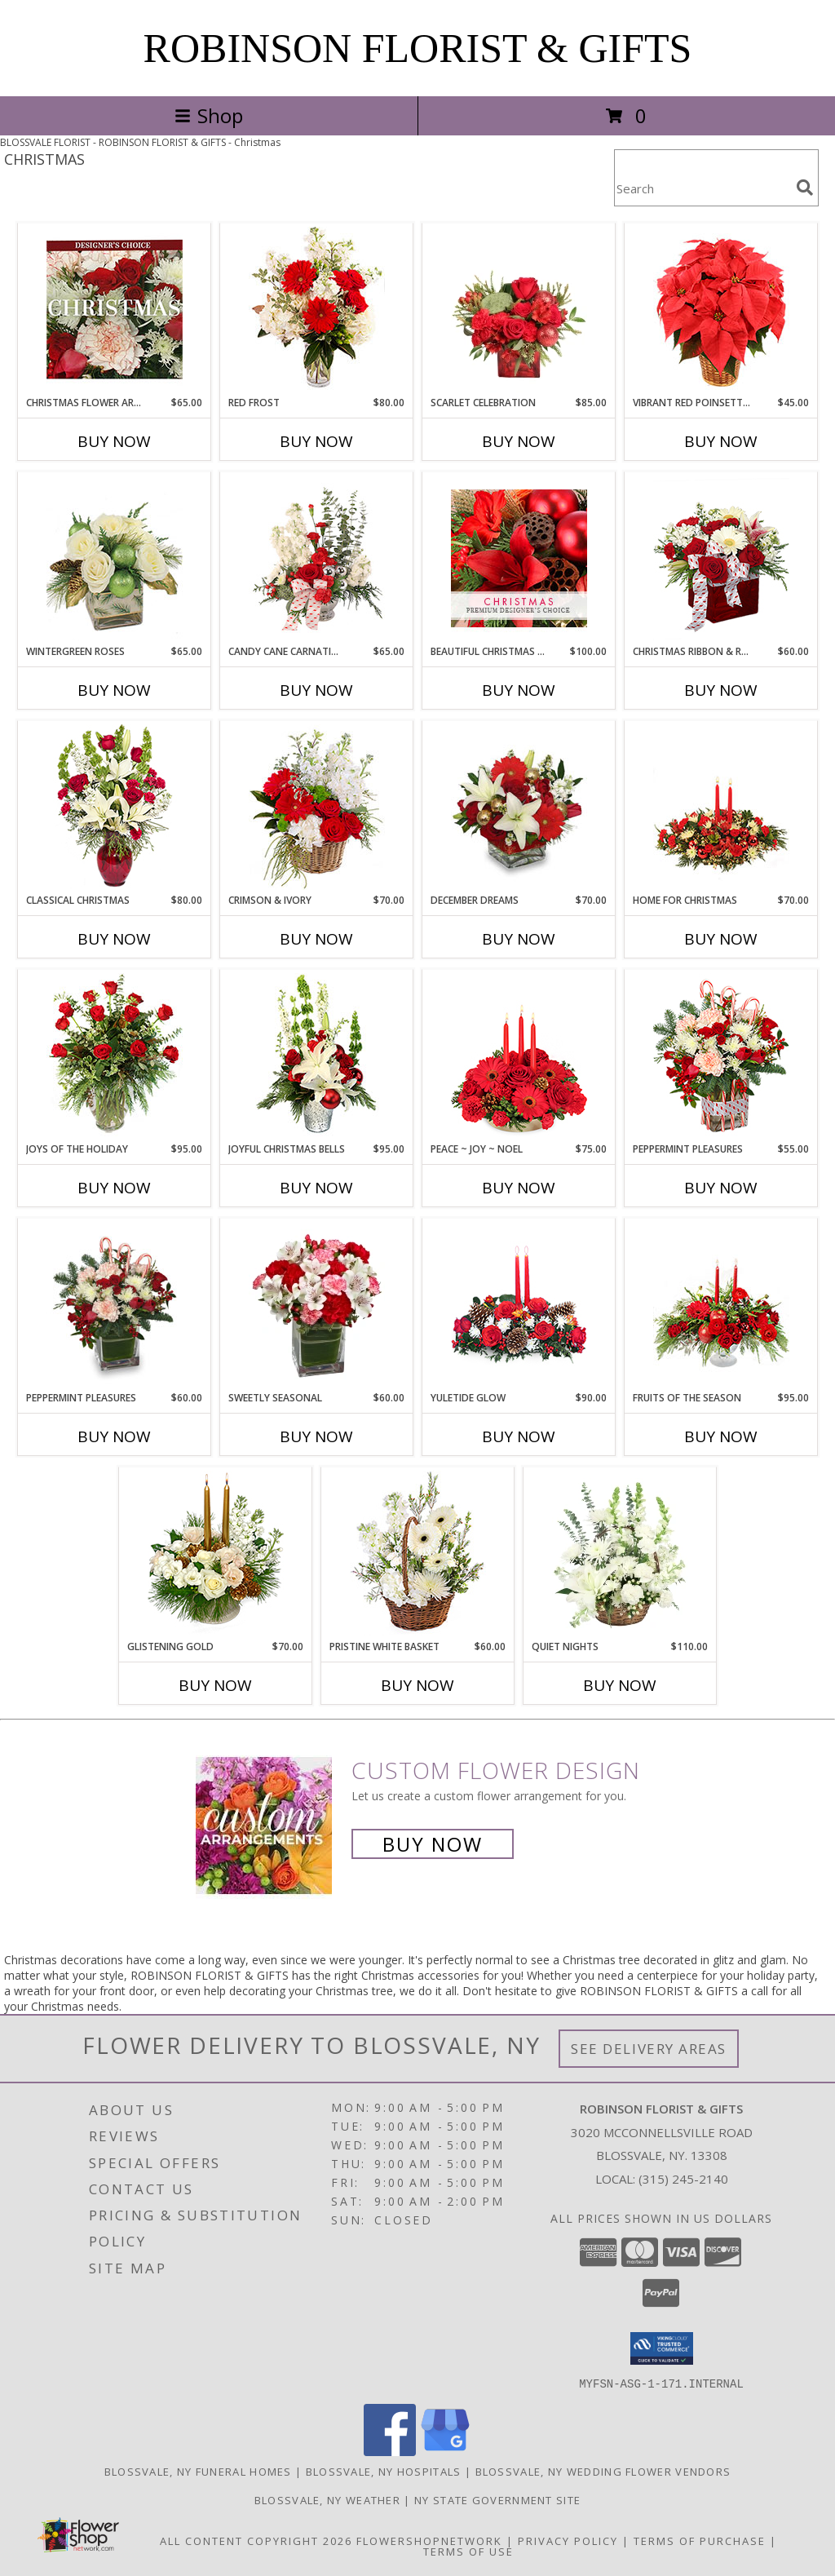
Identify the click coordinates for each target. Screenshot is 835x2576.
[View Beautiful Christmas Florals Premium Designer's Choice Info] (519, 558)
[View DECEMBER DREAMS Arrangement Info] (519, 807)
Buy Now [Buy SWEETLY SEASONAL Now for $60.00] (316, 1436)
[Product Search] (702, 188)
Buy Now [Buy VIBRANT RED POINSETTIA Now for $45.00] (721, 441)
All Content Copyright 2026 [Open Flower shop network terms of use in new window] (256, 2540)
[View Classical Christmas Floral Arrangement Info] (114, 807)
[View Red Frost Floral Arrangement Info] (317, 309)
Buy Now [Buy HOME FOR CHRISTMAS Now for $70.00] (721, 938)
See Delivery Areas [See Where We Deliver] (649, 2048)
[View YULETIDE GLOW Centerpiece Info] (519, 1305)
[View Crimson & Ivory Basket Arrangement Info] (317, 807)
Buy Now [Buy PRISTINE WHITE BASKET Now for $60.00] (417, 1685)
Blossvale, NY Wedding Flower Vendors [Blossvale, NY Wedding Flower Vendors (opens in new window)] (603, 2470)
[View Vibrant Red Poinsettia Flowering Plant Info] (721, 309)
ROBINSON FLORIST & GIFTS (418, 48)
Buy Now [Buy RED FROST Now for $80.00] (316, 441)
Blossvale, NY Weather (327, 2499)
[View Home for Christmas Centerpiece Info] (721, 807)
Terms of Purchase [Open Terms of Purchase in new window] (700, 2540)
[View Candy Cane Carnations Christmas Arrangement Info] (317, 558)
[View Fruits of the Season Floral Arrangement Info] (721, 1305)
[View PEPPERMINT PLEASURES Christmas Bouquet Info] (114, 1305)
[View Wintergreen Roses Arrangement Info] (114, 558)
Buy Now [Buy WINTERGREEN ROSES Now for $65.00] (114, 690)
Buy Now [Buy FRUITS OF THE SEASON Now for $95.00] (721, 1436)
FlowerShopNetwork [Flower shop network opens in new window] (429, 2540)
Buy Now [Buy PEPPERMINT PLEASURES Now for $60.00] (114, 1436)
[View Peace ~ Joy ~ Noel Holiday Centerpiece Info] (519, 1056)
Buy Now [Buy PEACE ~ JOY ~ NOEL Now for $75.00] (518, 1187)
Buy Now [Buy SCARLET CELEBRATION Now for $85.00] (518, 441)
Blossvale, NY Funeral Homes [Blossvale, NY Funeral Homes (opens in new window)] (198, 2470)
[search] (805, 188)
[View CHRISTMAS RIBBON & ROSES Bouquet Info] (721, 558)
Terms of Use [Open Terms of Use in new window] (468, 2550)
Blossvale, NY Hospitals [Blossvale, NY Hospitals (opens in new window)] (384, 2470)
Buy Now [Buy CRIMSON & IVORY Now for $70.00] (316, 938)
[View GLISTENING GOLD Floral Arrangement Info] (216, 1553)
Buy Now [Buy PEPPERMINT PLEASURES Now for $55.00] (721, 1187)
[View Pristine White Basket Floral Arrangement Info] (418, 1553)
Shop (209, 115)
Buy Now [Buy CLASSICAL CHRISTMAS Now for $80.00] (114, 938)
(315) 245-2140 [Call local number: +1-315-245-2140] (683, 2179)
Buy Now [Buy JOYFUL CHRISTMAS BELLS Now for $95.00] (316, 1187)
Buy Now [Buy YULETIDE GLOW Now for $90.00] (518, 1436)
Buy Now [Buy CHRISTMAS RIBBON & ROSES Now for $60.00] (721, 690)
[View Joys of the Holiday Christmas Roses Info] (114, 1056)
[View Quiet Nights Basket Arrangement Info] (620, 1554)
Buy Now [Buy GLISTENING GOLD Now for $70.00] (215, 1685)
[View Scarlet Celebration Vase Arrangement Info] (519, 310)
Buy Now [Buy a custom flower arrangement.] (432, 1843)
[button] (661, 2348)
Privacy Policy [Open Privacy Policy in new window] (568, 2540)
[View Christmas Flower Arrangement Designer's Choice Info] (114, 309)
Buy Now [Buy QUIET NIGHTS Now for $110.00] (619, 1685)
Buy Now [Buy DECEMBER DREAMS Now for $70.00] (518, 938)
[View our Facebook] (390, 2451)
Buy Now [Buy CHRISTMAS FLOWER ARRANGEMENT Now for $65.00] (114, 441)
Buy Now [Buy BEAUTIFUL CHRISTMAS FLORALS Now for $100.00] (518, 690)
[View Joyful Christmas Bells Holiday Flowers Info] (317, 1056)
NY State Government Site (497, 2499)
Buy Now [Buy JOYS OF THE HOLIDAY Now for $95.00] (114, 1187)
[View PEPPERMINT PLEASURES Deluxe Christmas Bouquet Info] (721, 1056)
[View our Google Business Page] (445, 2451)
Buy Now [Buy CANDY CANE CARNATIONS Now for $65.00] (316, 690)
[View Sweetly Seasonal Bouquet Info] (317, 1305)
